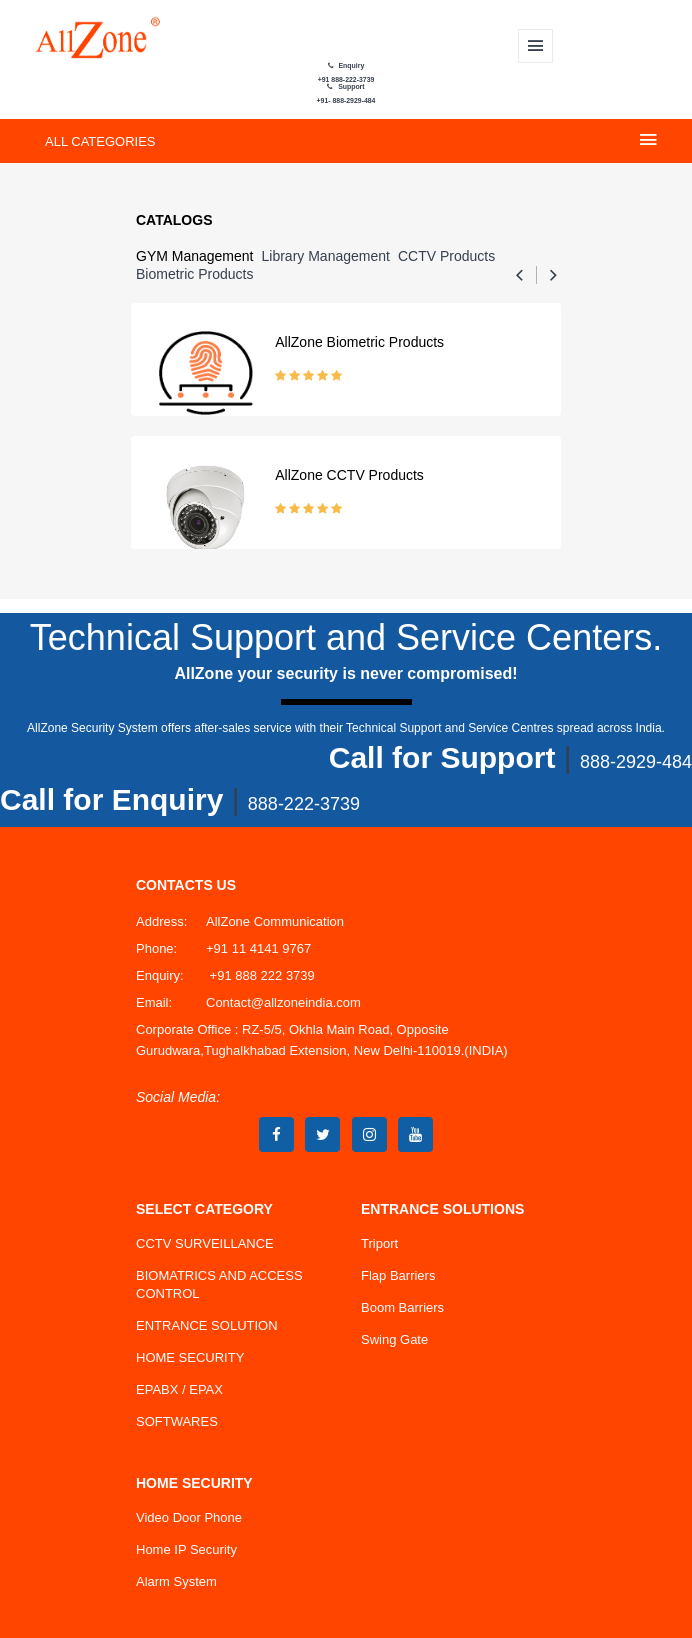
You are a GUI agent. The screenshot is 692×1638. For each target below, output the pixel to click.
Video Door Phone (189, 1517)
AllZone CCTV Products (349, 475)
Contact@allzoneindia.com (283, 1002)
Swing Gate (394, 1339)
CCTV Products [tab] (446, 256)
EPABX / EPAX (179, 1389)
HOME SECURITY (190, 1357)
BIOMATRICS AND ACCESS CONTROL (219, 1284)
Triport (379, 1243)
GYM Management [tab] (195, 256)
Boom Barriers (402, 1307)
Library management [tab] (326, 256)
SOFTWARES (177, 1421)
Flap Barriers (398, 1275)
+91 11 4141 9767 (258, 948)
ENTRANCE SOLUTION (207, 1325)
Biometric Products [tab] (194, 274)
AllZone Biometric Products (359, 342)
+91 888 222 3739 (260, 975)
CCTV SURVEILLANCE (205, 1243)
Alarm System (176, 1581)
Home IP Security (186, 1549)
